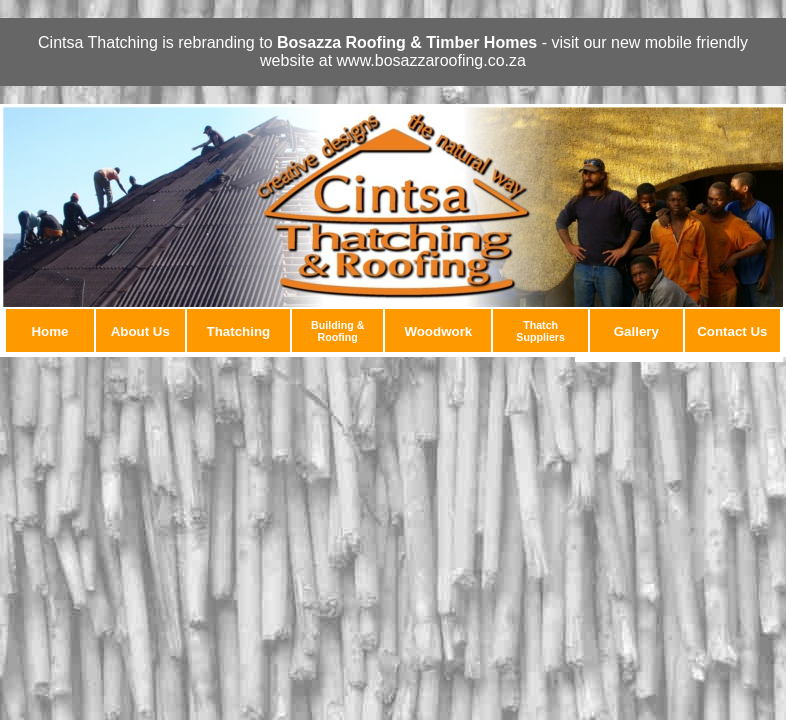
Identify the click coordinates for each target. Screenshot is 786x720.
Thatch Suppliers (540, 331)
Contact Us (732, 331)
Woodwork (438, 331)
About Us (140, 331)
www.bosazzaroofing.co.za (431, 60)
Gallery (636, 331)
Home (49, 331)
